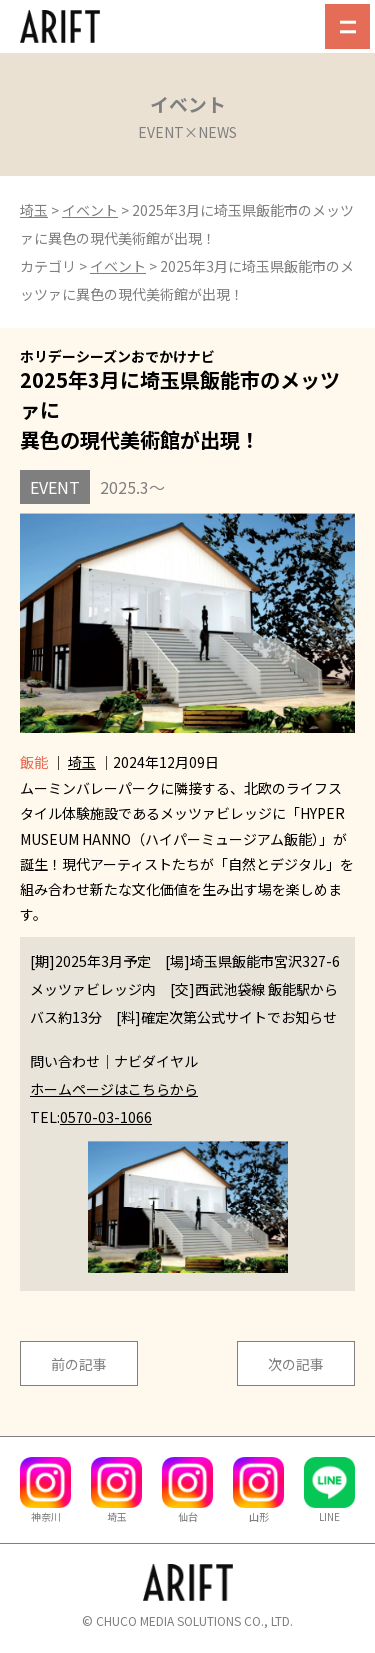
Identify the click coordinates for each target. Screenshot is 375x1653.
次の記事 (296, 1364)
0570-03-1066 (106, 1117)
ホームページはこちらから (114, 1089)
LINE (329, 1510)
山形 (258, 1510)
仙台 (187, 1510)
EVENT (55, 487)
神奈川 (45, 1510)
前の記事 (79, 1364)
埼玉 (34, 210)
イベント (90, 210)
